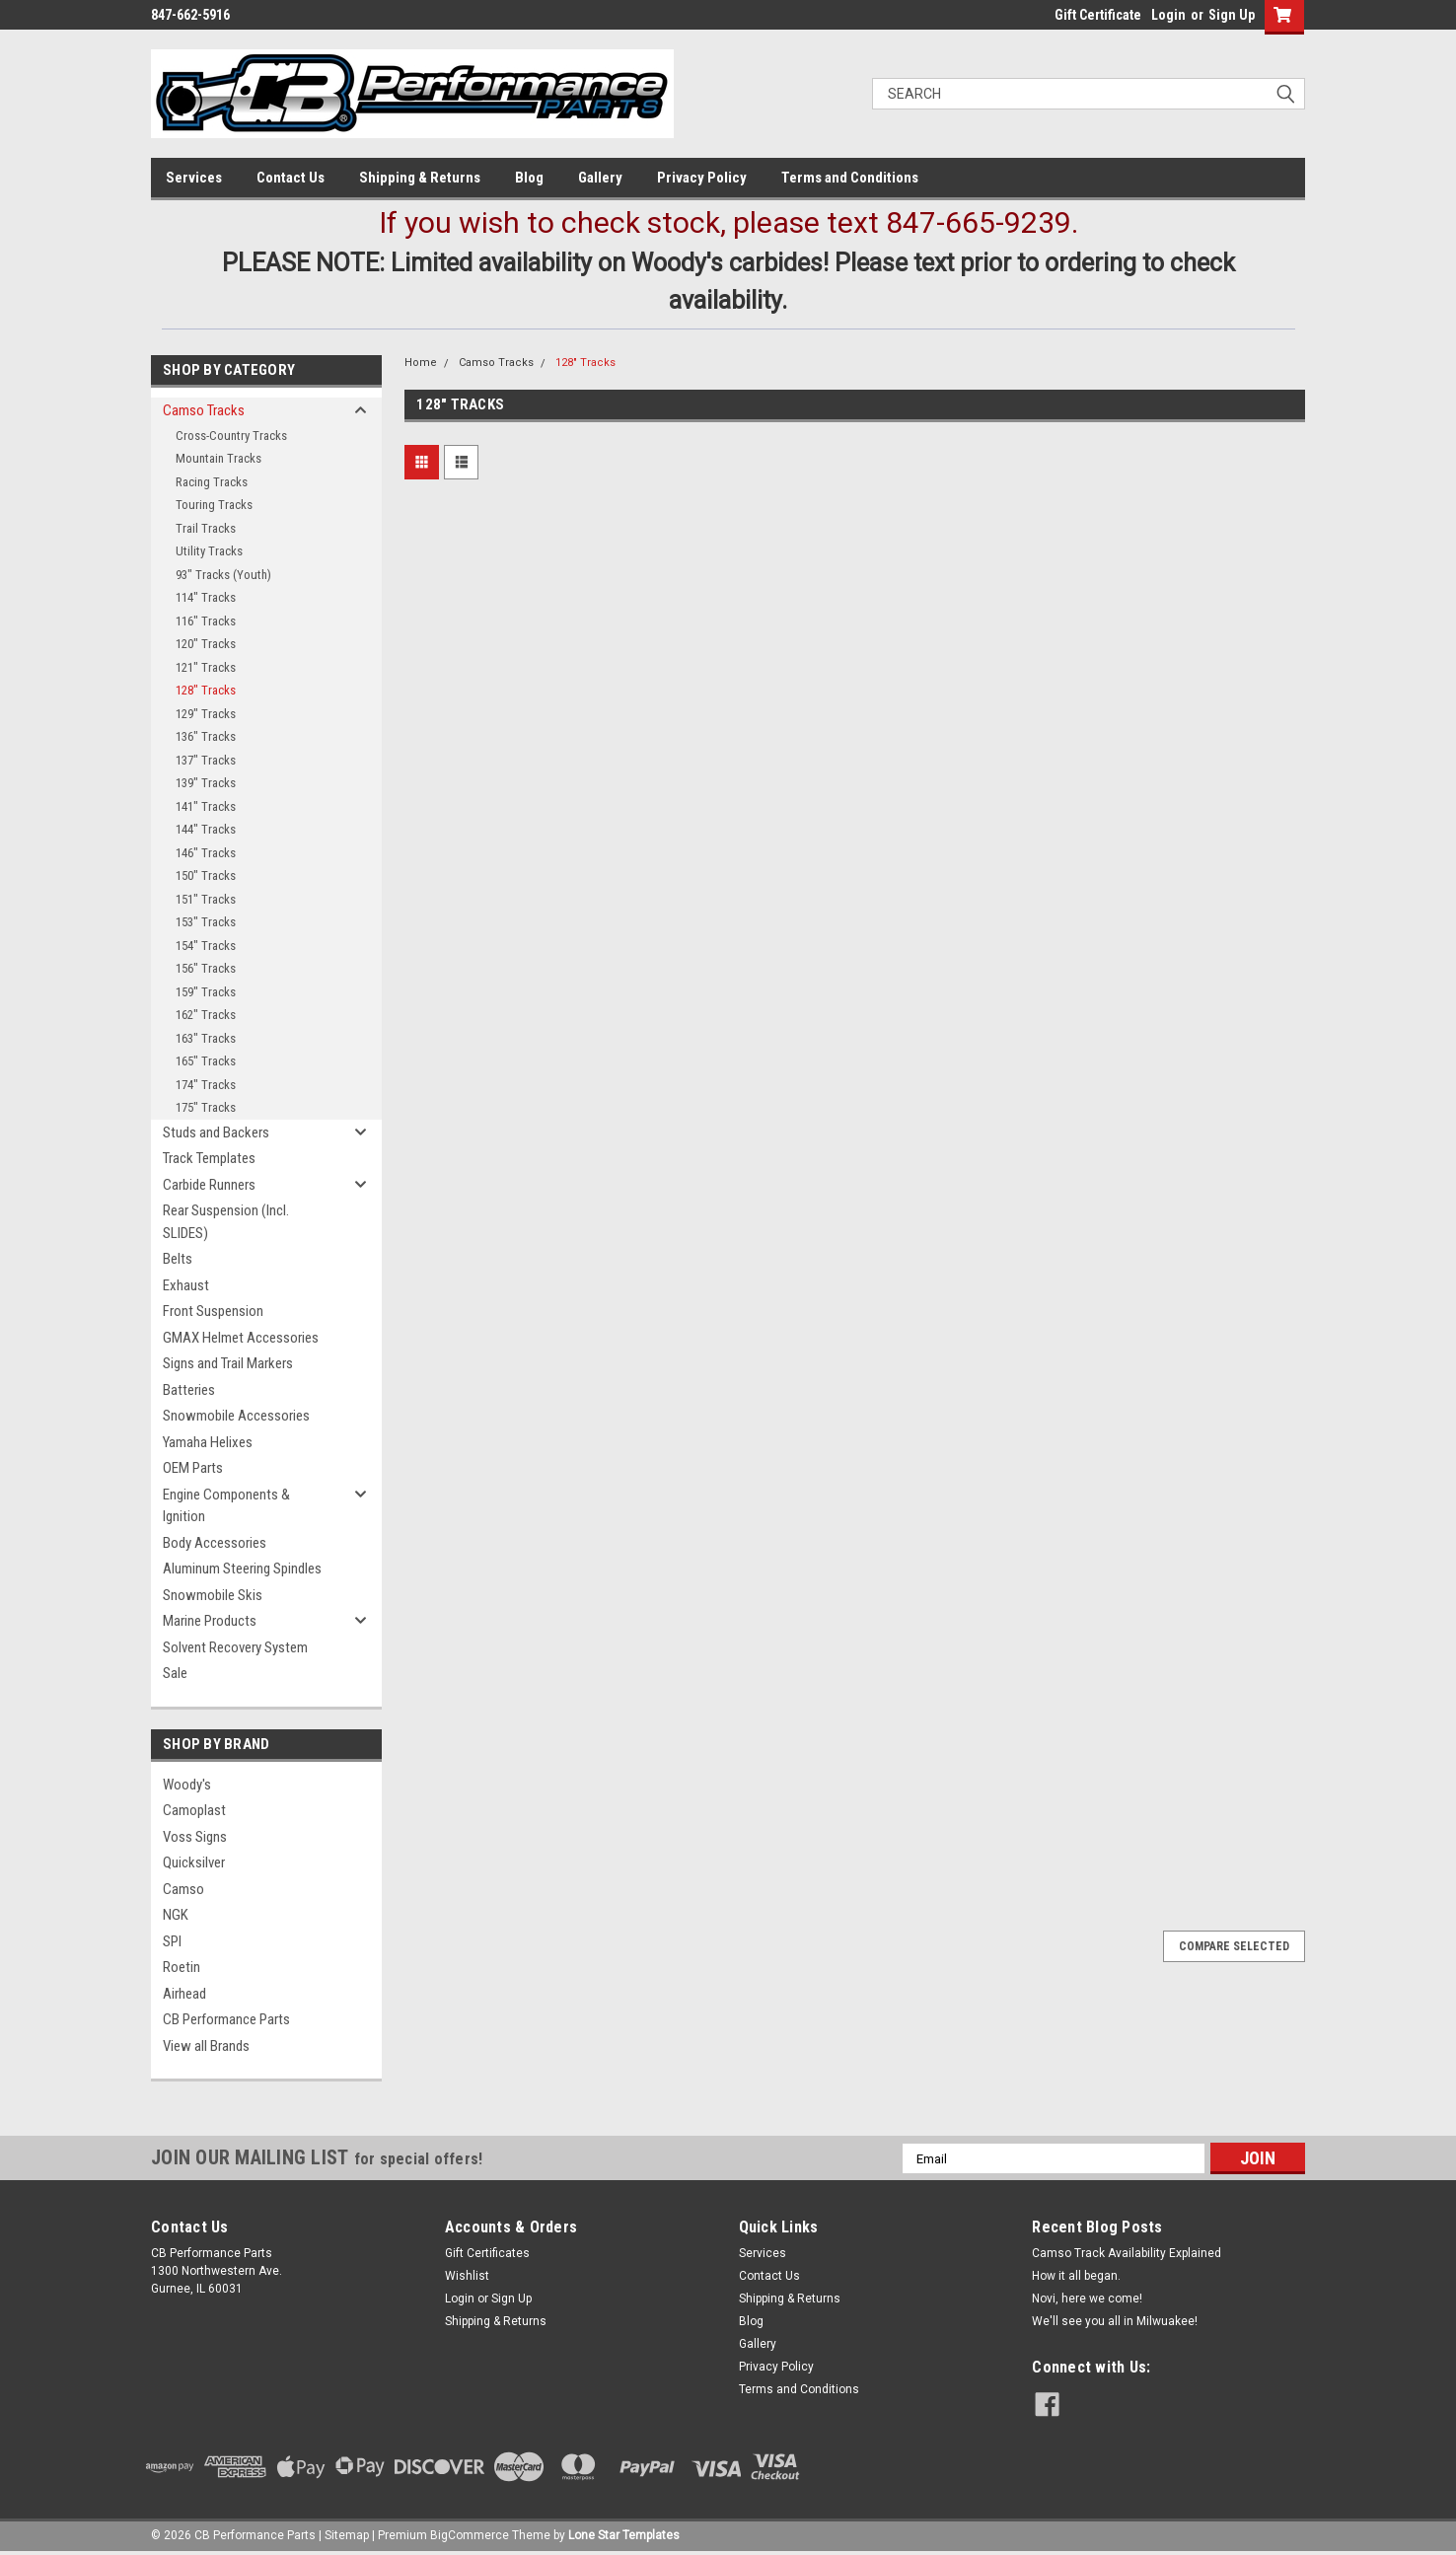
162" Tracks (206, 1014)
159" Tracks (206, 992)
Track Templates (209, 1158)
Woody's (187, 1784)
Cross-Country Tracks (231, 435)
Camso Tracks (204, 410)
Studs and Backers (216, 1132)
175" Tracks (206, 1107)
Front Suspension (213, 1311)
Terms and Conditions (849, 177)
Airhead (184, 1994)
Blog (529, 177)
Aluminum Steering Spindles (242, 1568)
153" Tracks (206, 921)
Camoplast (194, 1810)
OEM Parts (193, 1468)
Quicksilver (194, 1862)
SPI (172, 1941)
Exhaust (186, 1285)
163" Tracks (206, 1038)
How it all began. (1076, 2276)
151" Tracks (206, 899)
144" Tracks (206, 829)
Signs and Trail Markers (228, 1363)
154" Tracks (206, 945)
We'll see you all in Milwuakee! (1115, 2321)
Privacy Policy (702, 177)
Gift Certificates (487, 2253)
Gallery (600, 177)
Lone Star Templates (624, 2535)
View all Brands (206, 2046)
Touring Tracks (214, 504)
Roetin (181, 1967)
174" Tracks (206, 1084)
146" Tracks (206, 852)
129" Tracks (206, 713)
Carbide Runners (209, 1185)
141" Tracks (206, 806)
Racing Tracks (212, 481)
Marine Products (209, 1621)
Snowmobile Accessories (236, 1415)
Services (194, 177)
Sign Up (1231, 15)
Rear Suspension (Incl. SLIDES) (226, 1222)
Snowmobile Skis (212, 1595)
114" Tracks (206, 597)
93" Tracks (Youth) (223, 574)
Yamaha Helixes (208, 1442)
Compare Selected (1234, 1946)
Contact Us (290, 177)
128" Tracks (206, 690)
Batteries (189, 1390)
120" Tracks (206, 643)
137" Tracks (206, 760)
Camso (183, 1889)
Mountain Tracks (218, 458)
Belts (177, 1259)
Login (1168, 15)
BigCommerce (469, 2535)
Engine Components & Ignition (226, 1506)
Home (420, 362)
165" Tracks (206, 1061)
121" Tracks (206, 667)
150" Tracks (206, 875)
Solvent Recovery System (235, 1647)
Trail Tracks (206, 528)
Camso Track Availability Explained (1126, 2253)
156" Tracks (206, 968)
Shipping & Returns (419, 177)
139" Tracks (206, 782)
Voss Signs (195, 1837)
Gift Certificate (1098, 15)
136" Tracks (206, 736)
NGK (175, 1915)
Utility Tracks (209, 551)
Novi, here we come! (1087, 2298)
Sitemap (347, 2535)
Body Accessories (214, 1543)
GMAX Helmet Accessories (241, 1338)
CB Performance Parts (226, 2019)
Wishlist (467, 2276)
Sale (175, 1673)
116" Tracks (206, 621)
